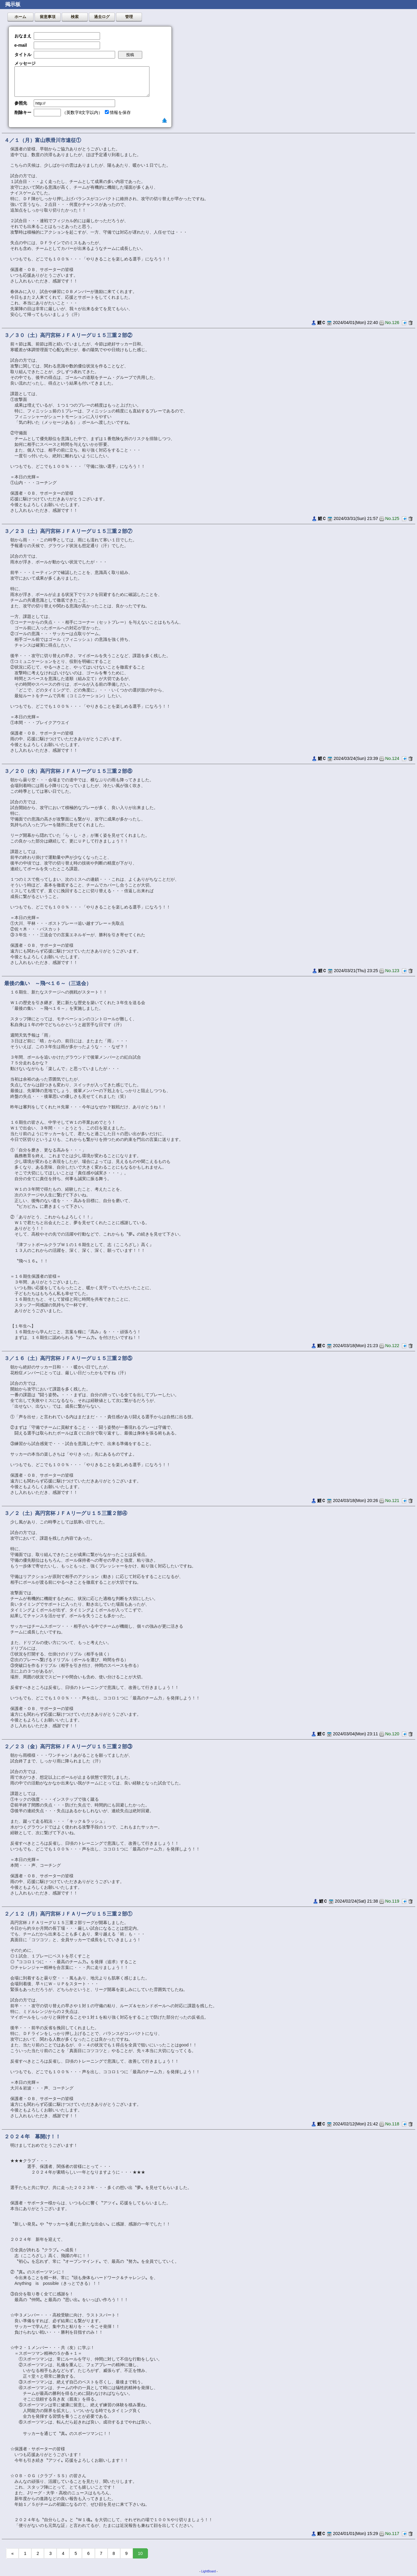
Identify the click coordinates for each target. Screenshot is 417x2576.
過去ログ (102, 16)
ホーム (20, 16)
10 (140, 2553)
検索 (75, 16)
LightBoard (208, 2571)
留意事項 (47, 16)
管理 (129, 16)
